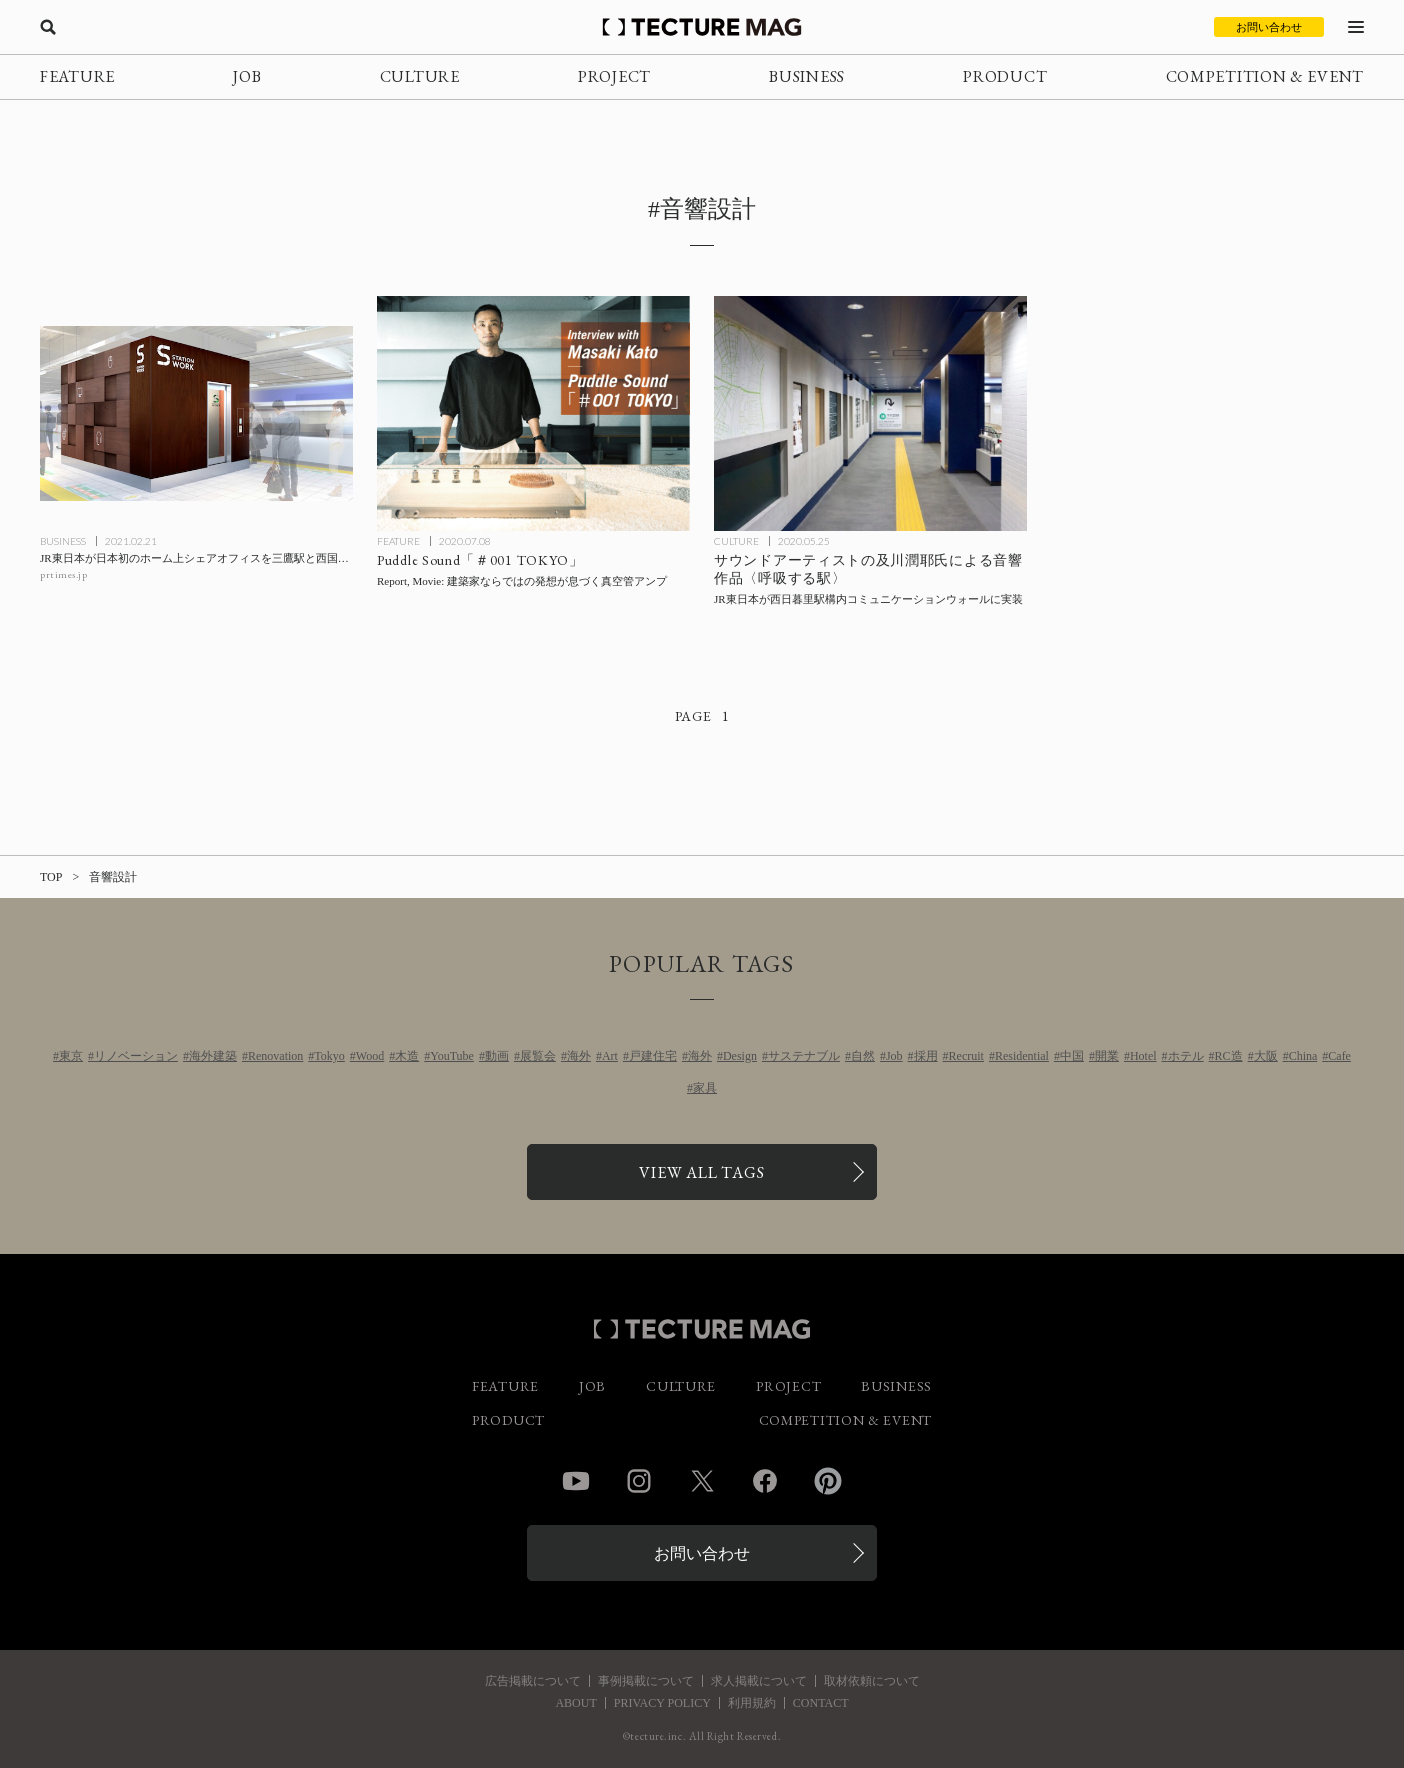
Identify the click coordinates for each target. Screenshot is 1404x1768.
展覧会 (538, 1056)
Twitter (702, 1481)
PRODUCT (1005, 76)
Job (894, 1056)
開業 (1107, 1056)
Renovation (275, 1056)
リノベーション (136, 1056)
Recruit (966, 1056)
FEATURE (77, 76)
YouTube (452, 1056)
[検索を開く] (48, 27)
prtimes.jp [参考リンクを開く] (63, 574)
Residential (1022, 1056)
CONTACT (821, 1703)
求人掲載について (759, 1681)
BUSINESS (807, 76)
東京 (71, 1056)
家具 (705, 1088)
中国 (1072, 1056)
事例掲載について (646, 1681)
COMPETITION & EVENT (1265, 76)
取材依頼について (872, 1681)
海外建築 (213, 1056)
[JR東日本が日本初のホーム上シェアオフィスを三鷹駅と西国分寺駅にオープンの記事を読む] (196, 413)
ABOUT (575, 1703)
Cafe (1339, 1056)
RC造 (1229, 1056)
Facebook (765, 1481)
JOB (247, 76)
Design (740, 1056)
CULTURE (420, 76)
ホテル (1186, 1056)
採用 (926, 1056)
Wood (370, 1056)
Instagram (639, 1481)
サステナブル (804, 1056)
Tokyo (329, 1056)
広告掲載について (533, 1681)
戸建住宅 (653, 1056)
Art (610, 1056)
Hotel (1143, 1056)
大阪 (1266, 1056)
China (1303, 1056)
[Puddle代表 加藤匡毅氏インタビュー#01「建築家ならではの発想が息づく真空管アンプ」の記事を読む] (533, 413)
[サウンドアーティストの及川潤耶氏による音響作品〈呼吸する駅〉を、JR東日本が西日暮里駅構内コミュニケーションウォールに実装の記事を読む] (870, 413)
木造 (407, 1056)
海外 (579, 1056)
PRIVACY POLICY (662, 1703)
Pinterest (828, 1481)
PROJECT (614, 76)
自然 (863, 1056)
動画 (497, 1056)
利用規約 (752, 1703)
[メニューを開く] (1356, 27)
